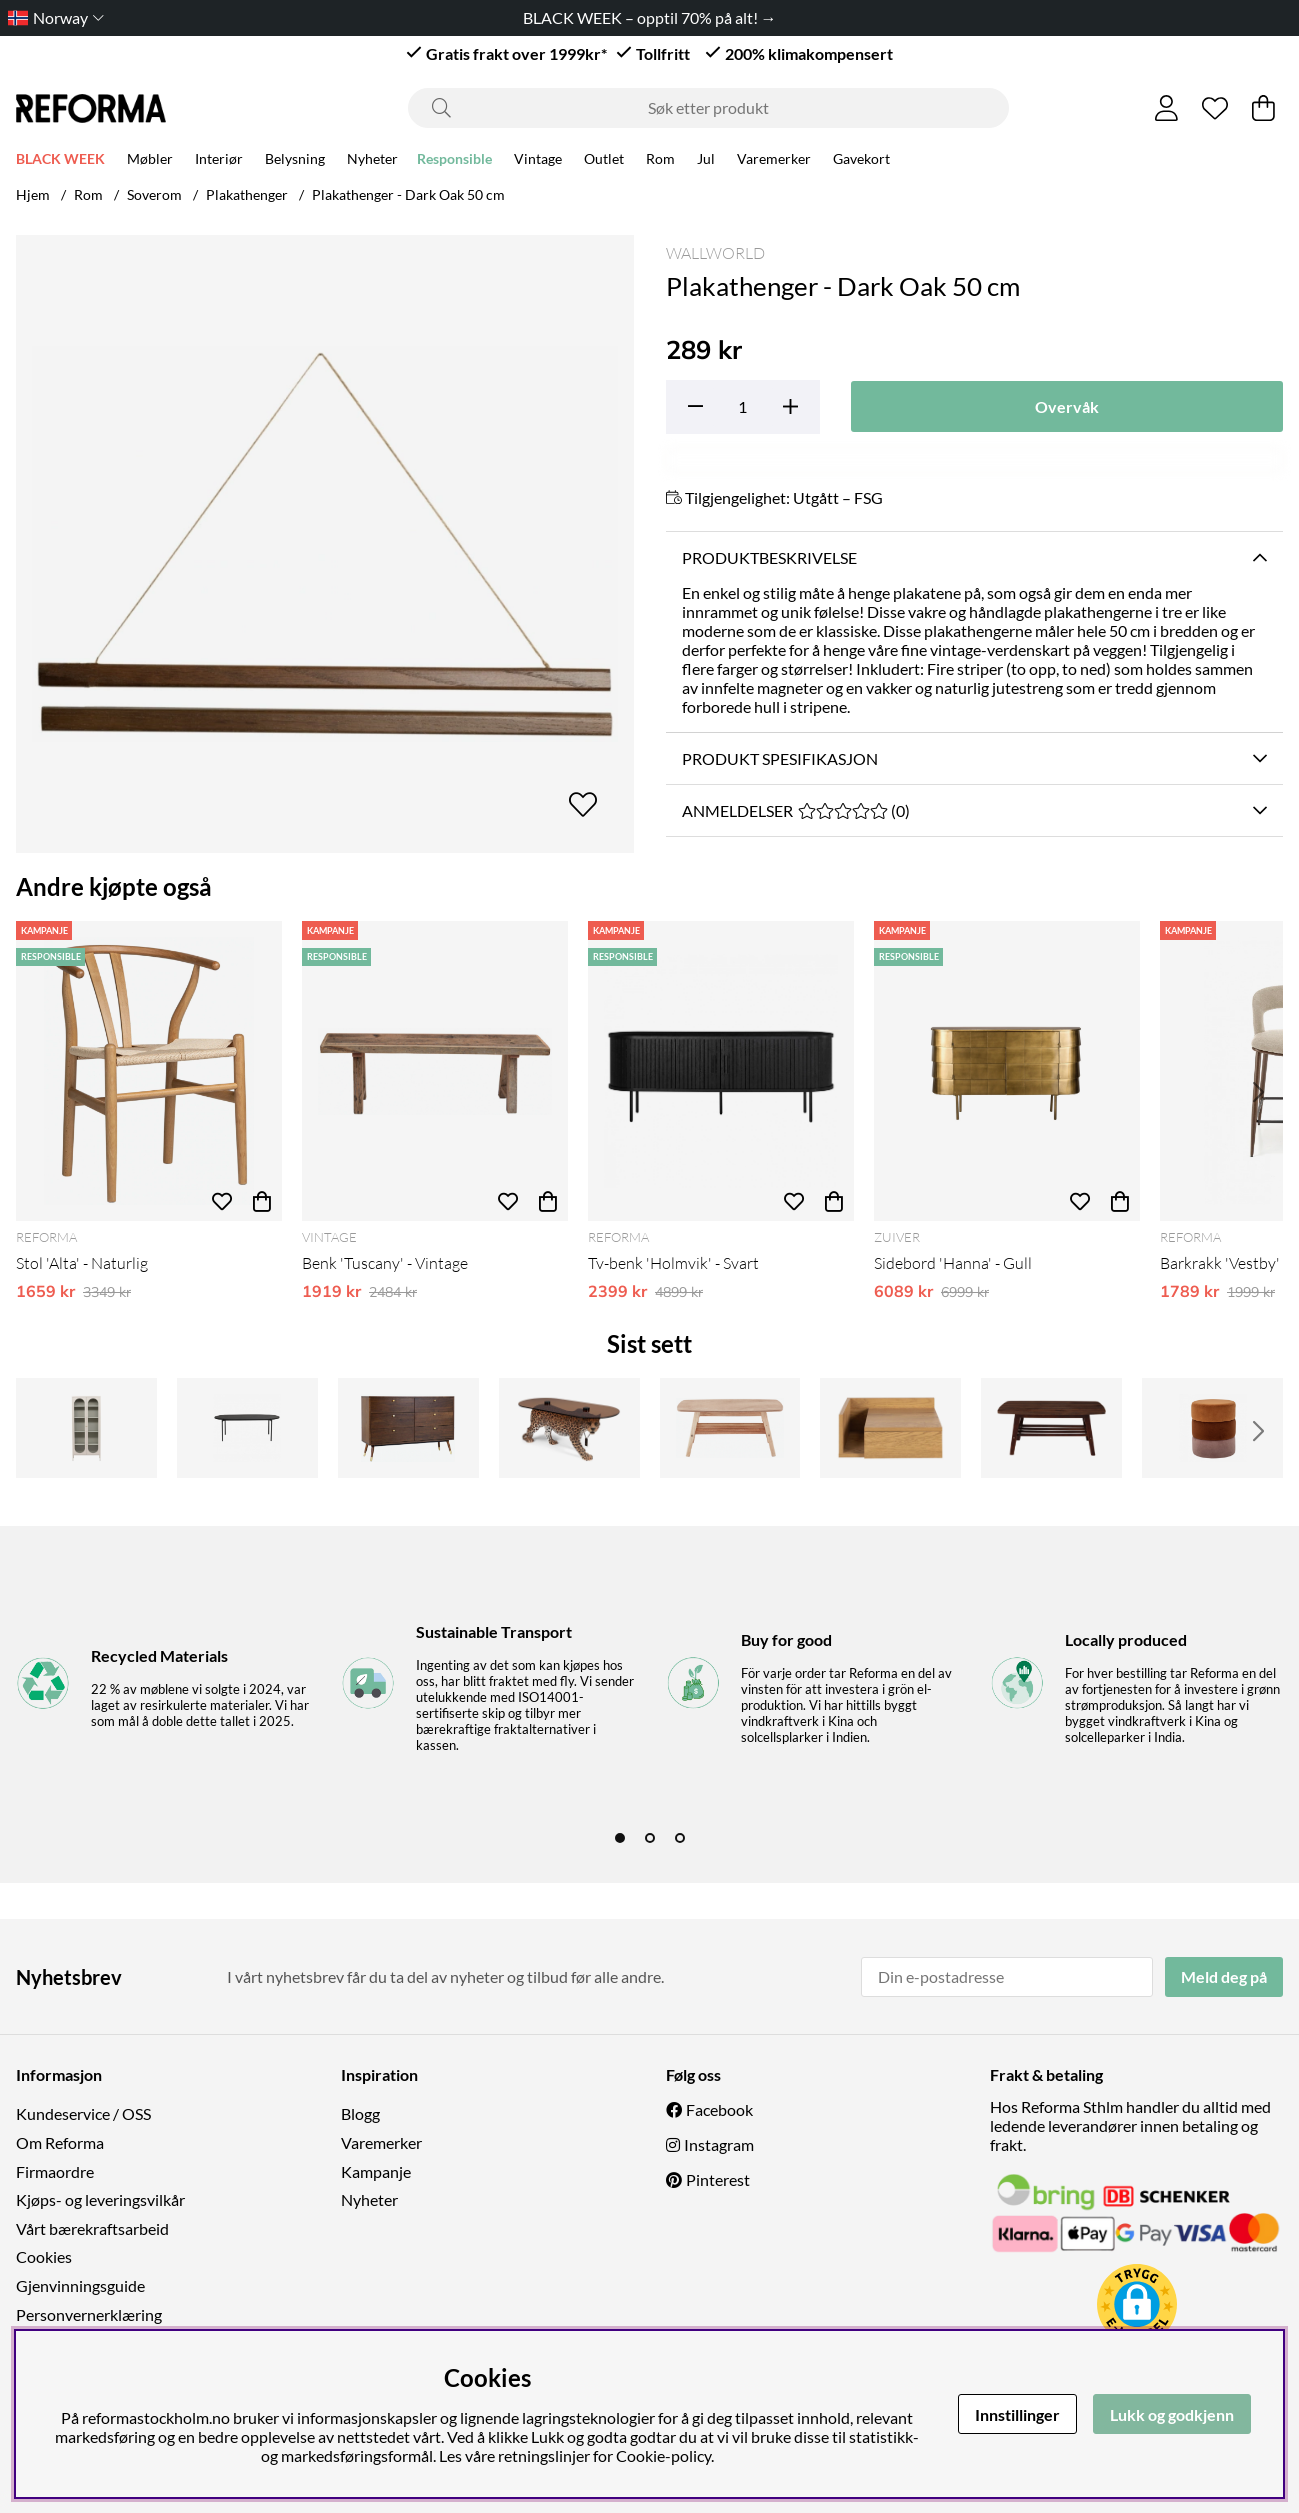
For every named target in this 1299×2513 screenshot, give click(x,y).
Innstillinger (1017, 2414)
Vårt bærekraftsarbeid (92, 2228)
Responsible (454, 161)
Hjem (33, 194)
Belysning (295, 161)
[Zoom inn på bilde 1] (325, 544)
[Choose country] (52, 17)
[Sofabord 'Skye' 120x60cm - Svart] (247, 1428)
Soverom (154, 194)
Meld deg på (1224, 1976)
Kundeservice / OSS (83, 2113)
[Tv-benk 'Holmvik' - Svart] (721, 1071)
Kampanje (376, 2171)
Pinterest (718, 2179)
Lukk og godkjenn (1172, 2414)
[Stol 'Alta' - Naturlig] (149, 1071)
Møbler (150, 161)
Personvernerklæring (89, 2314)
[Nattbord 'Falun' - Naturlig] (890, 1428)
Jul (706, 161)
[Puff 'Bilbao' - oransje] (1212, 1428)
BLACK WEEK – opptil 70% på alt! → (650, 17)
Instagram (719, 2144)
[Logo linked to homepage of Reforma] (91, 108)
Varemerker (774, 161)
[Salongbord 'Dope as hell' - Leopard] (569, 1428)
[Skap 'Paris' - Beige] (86, 1428)
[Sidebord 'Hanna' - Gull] (1007, 1071)
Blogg (360, 2113)
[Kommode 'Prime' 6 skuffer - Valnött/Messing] (408, 1428)
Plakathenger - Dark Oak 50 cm (408, 194)
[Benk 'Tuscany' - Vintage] (435, 1071)
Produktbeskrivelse (769, 557)
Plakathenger (247, 194)
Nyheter (372, 161)
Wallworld (715, 253)
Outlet (604, 161)
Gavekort (861, 161)
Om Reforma (60, 2142)
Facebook (719, 2109)
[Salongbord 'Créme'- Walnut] (1051, 1428)
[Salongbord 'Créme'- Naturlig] (730, 1428)
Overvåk (1067, 406)
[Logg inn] (1166, 108)
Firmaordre (55, 2171)
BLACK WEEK (60, 161)
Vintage (538, 161)
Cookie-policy (663, 2455)
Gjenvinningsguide (80, 2285)
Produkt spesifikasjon (780, 758)
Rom (660, 161)
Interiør (219, 161)
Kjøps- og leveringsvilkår (100, 2199)
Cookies (44, 2256)
